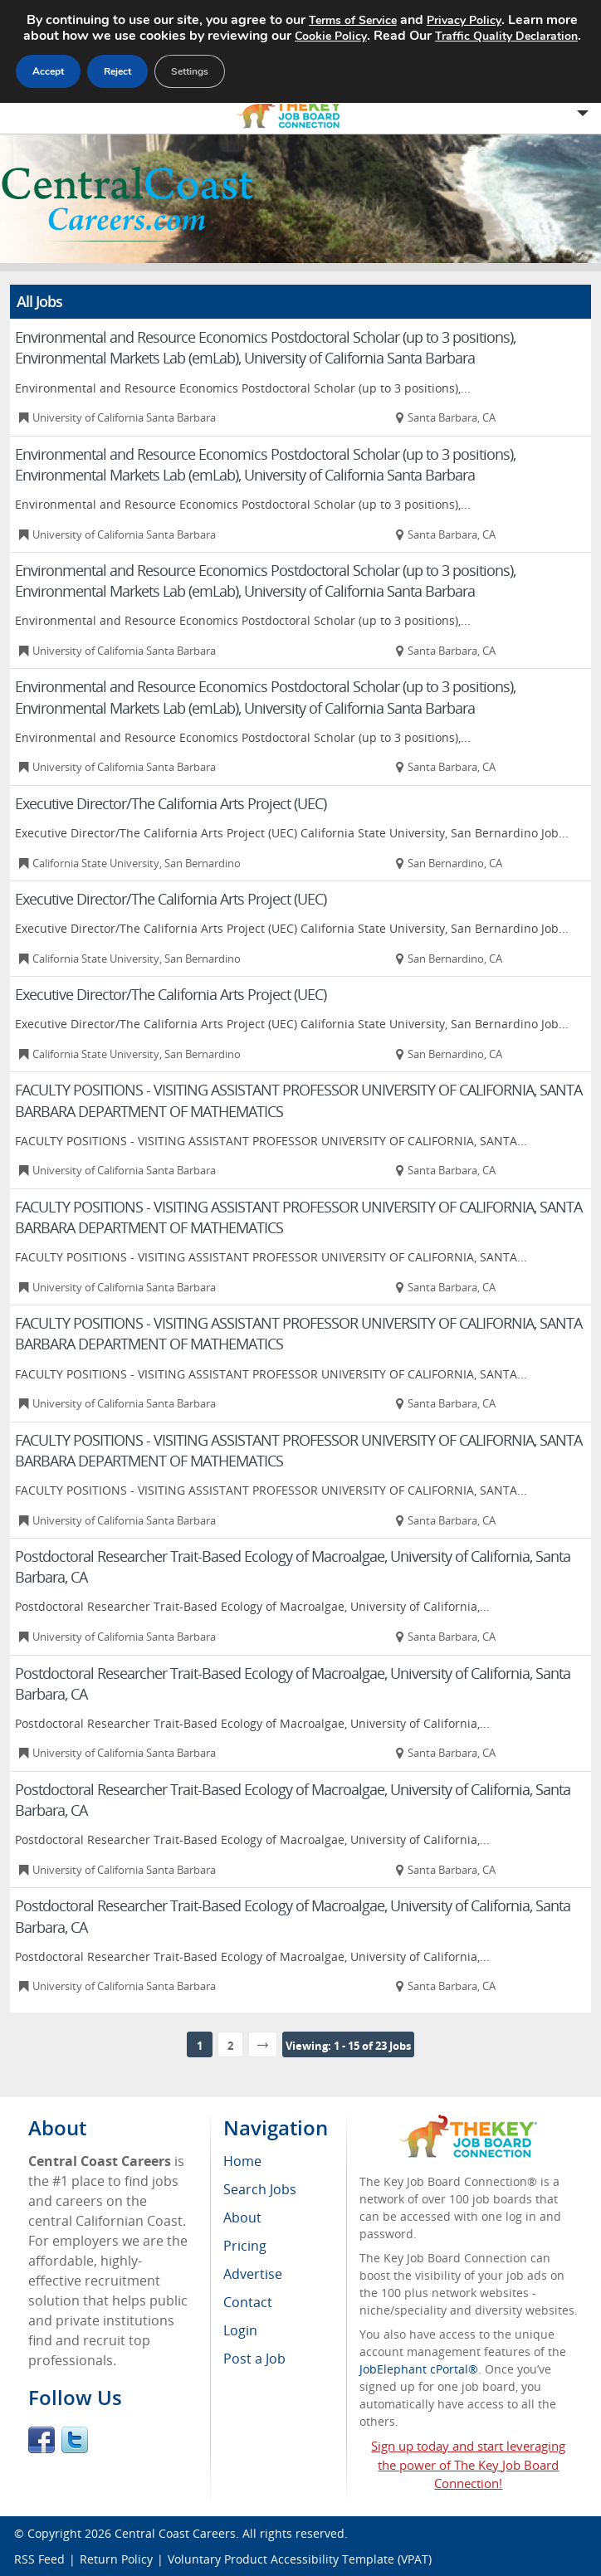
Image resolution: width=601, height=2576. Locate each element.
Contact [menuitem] (247, 2302)
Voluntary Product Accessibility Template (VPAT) (300, 2559)
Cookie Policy (331, 36)
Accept (48, 71)
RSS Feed (39, 2559)
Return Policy (116, 2559)
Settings (189, 71)
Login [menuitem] (240, 2330)
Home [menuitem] (242, 2161)
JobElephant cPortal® (418, 2369)
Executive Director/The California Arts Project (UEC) (170, 803)
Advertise (252, 2274)
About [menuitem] (242, 2217)
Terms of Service (353, 20)
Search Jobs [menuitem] (259, 2189)
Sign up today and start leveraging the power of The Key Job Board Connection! (468, 2464)
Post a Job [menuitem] (254, 2358)
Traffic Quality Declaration (506, 36)
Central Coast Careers (175, 2533)
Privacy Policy (464, 20)
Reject (117, 71)
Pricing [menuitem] (244, 2246)
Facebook (41, 2440)
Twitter (74, 2440)
